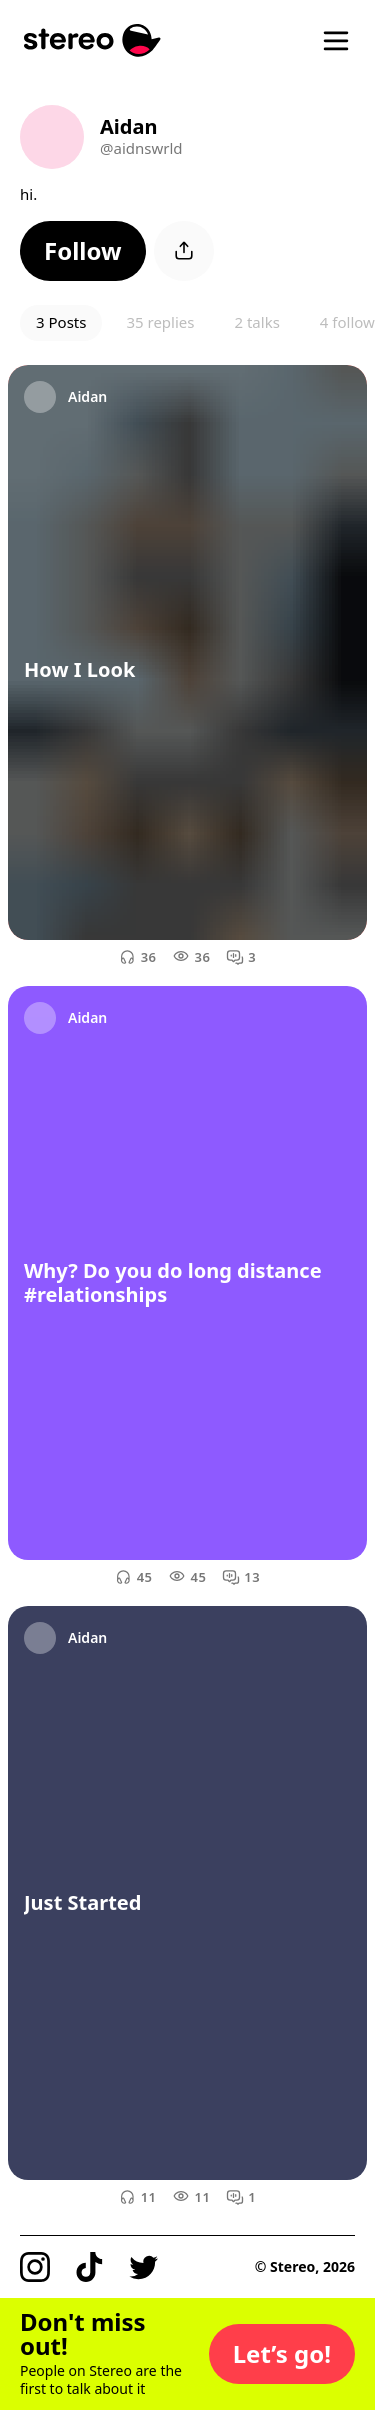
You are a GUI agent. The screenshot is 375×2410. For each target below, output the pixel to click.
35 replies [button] (160, 322)
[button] (83, 251)
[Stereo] (92, 40)
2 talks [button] (256, 322)
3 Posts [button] (61, 322)
